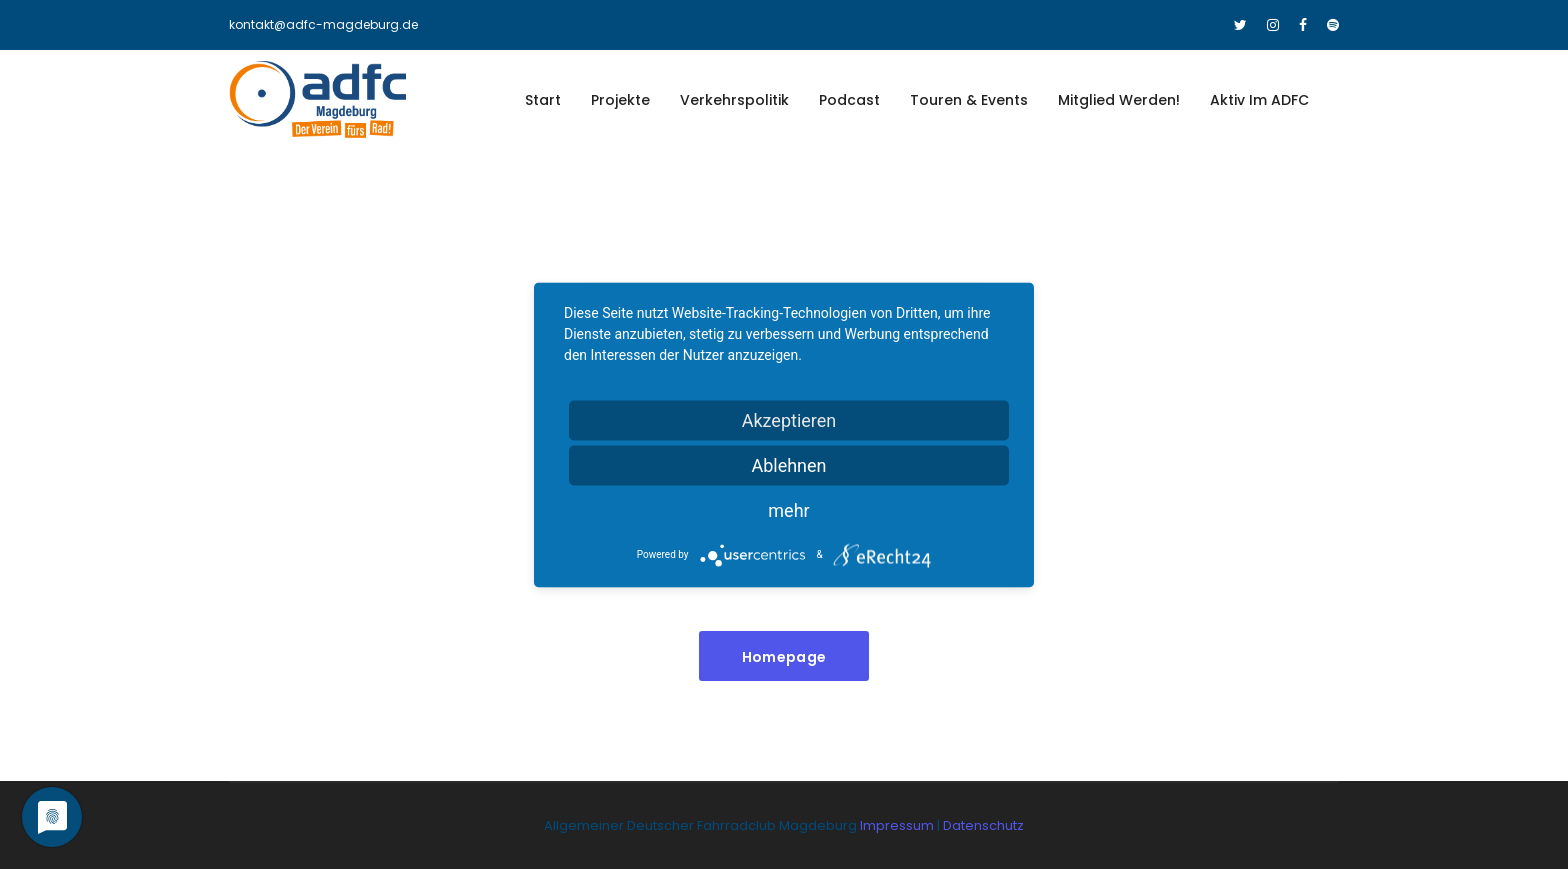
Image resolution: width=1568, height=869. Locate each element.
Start (543, 100)
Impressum (898, 825)
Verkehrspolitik (734, 100)
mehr (788, 509)
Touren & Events (969, 100)
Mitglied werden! (1119, 100)
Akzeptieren (789, 419)
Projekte (620, 100)
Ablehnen (788, 464)
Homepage (784, 657)
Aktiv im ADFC (1259, 100)
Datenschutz (983, 825)
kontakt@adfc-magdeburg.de (323, 24)
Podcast (849, 100)
